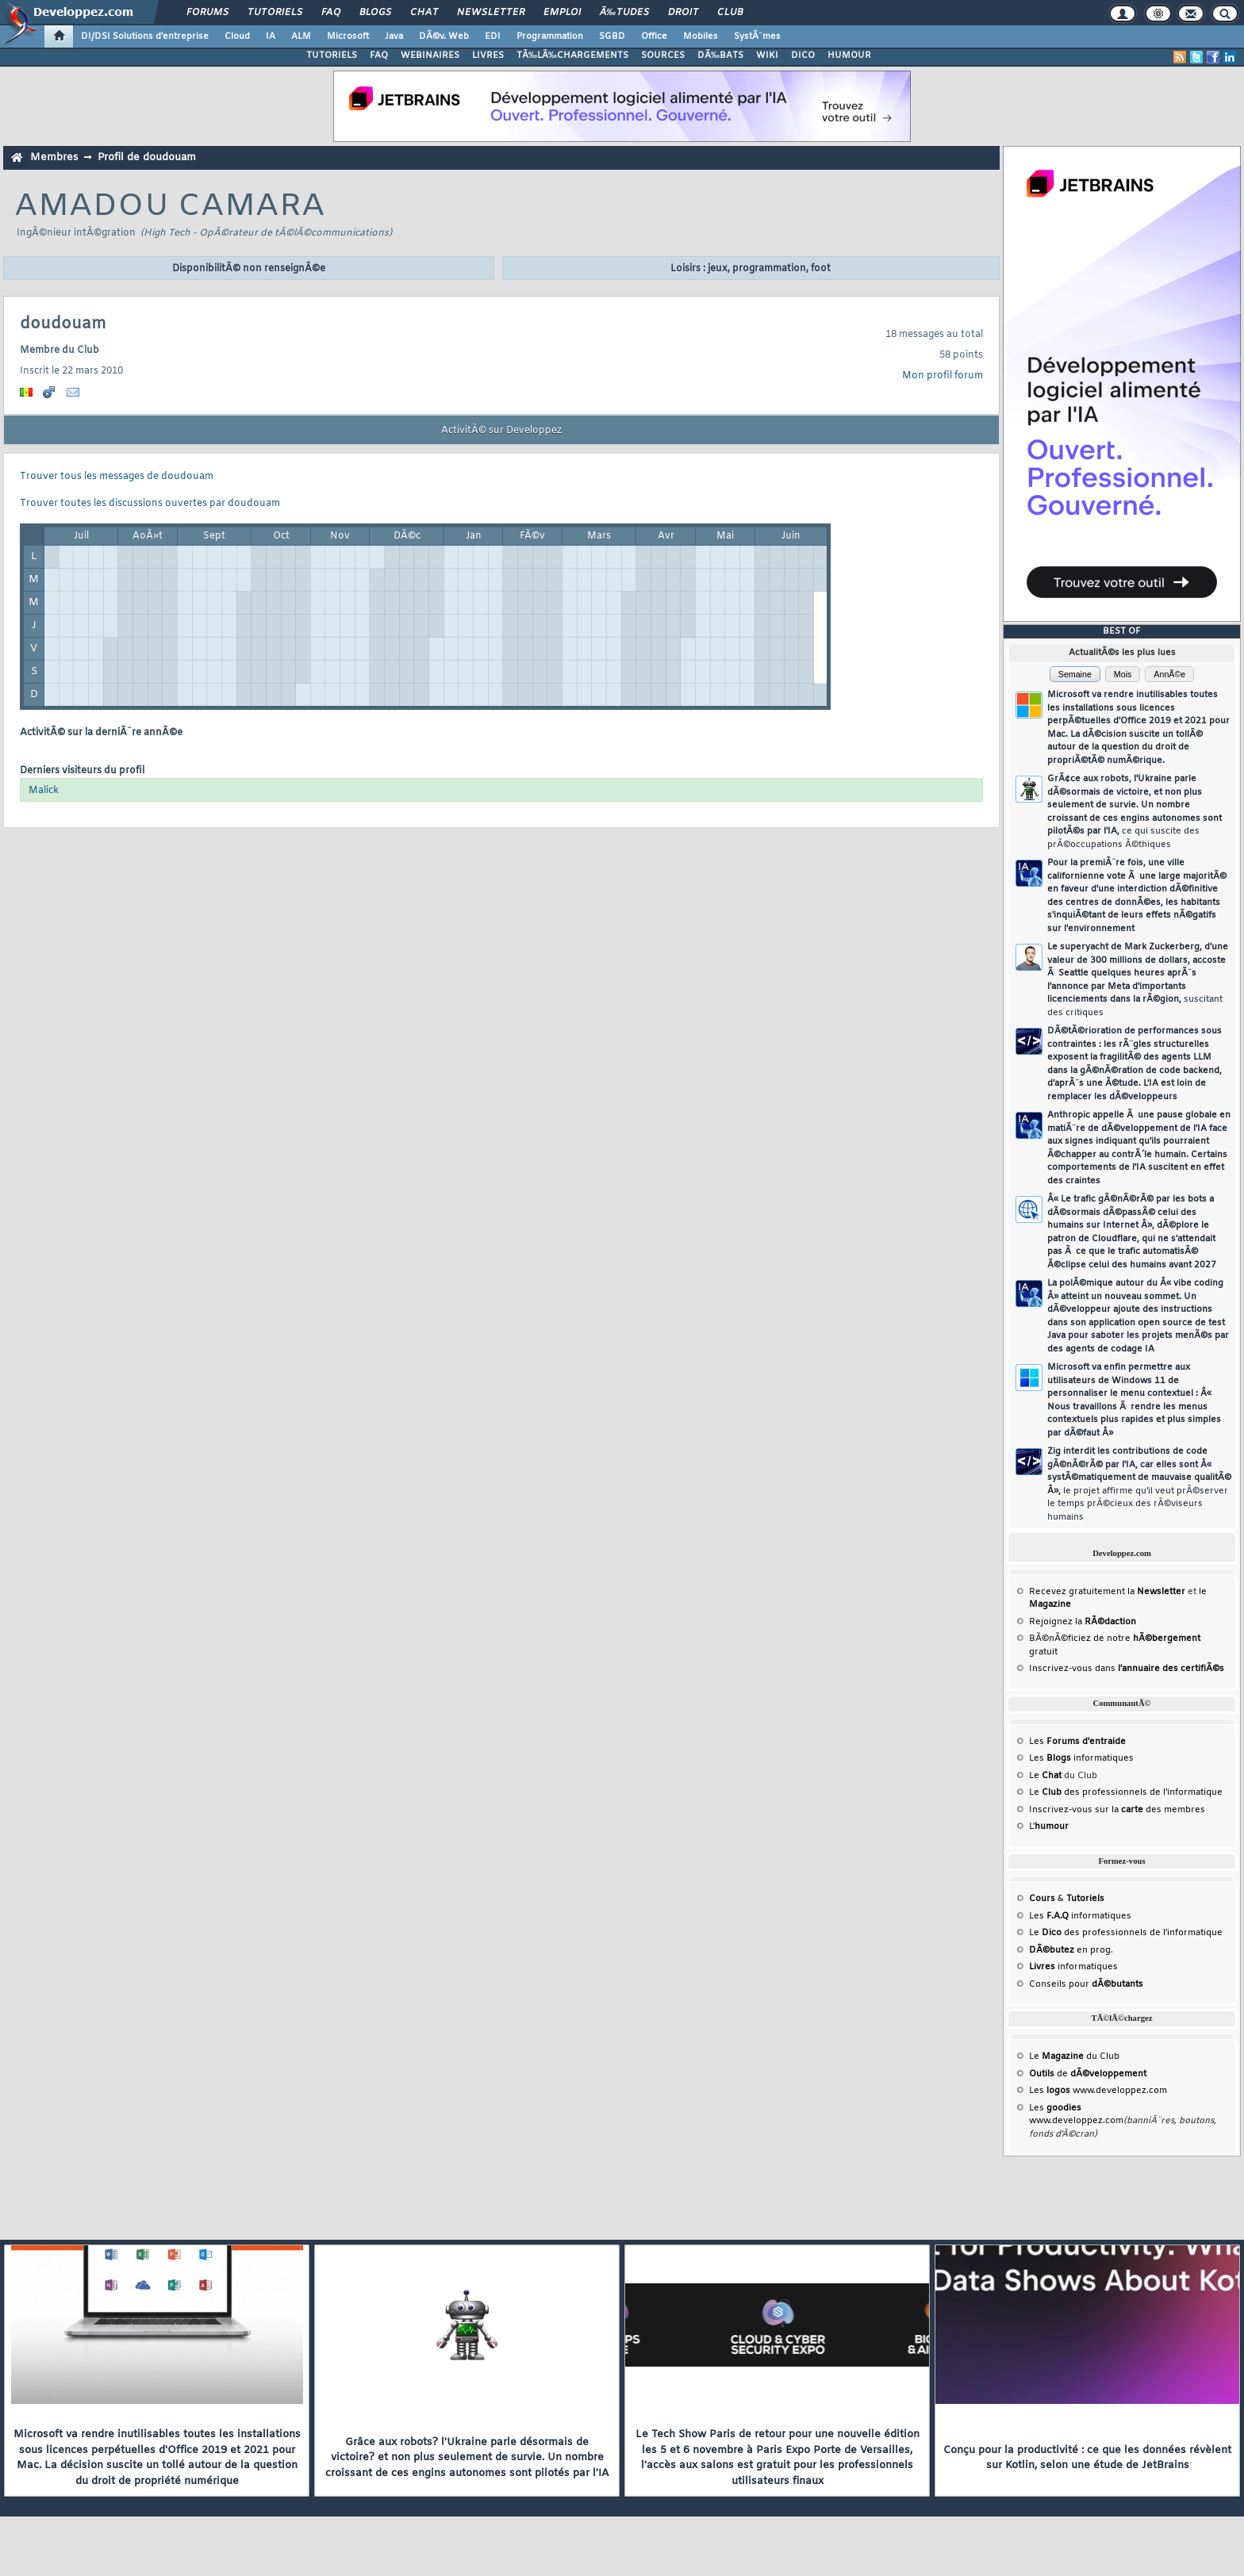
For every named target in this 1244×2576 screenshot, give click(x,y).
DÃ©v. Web (444, 36)
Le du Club (1074, 2056)
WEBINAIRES (430, 55)
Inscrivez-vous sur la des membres (1117, 1809)
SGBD (612, 36)
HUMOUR (849, 55)
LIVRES (488, 55)
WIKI (767, 55)
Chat (424, 12)
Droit (683, 12)
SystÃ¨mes (757, 36)
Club (730, 12)
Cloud (237, 36)
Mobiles (700, 36)
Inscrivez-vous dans (1126, 1668)
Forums (207, 12)
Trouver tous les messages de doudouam (116, 476)
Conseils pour (1086, 1984)
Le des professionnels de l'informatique (1126, 1792)
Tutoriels (275, 12)
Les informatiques (1081, 1758)
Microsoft (348, 36)
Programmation (549, 36)
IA (270, 36)
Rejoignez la (1082, 1621)
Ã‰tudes (624, 12)
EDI (493, 36)
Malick (44, 790)
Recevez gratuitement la (1107, 1591)
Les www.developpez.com (1098, 2090)
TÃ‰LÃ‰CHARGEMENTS (572, 55)
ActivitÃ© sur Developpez (501, 430)
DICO (803, 55)
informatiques (1073, 1966)
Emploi (562, 12)
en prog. (1071, 1950)
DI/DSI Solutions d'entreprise (145, 36)
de (1087, 2074)
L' (1049, 1826)
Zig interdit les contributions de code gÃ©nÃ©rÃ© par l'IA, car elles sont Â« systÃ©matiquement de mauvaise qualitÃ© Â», (1139, 1484)
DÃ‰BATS (720, 55)
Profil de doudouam (147, 157)
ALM (301, 36)
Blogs (375, 12)
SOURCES (663, 55)
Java (394, 36)
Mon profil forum (942, 376)
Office (654, 36)
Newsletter (490, 12)
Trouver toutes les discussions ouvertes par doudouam (150, 503)
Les (1077, 1741)
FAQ (331, 12)
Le (1045, 1775)
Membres (54, 157)
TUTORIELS (331, 55)
